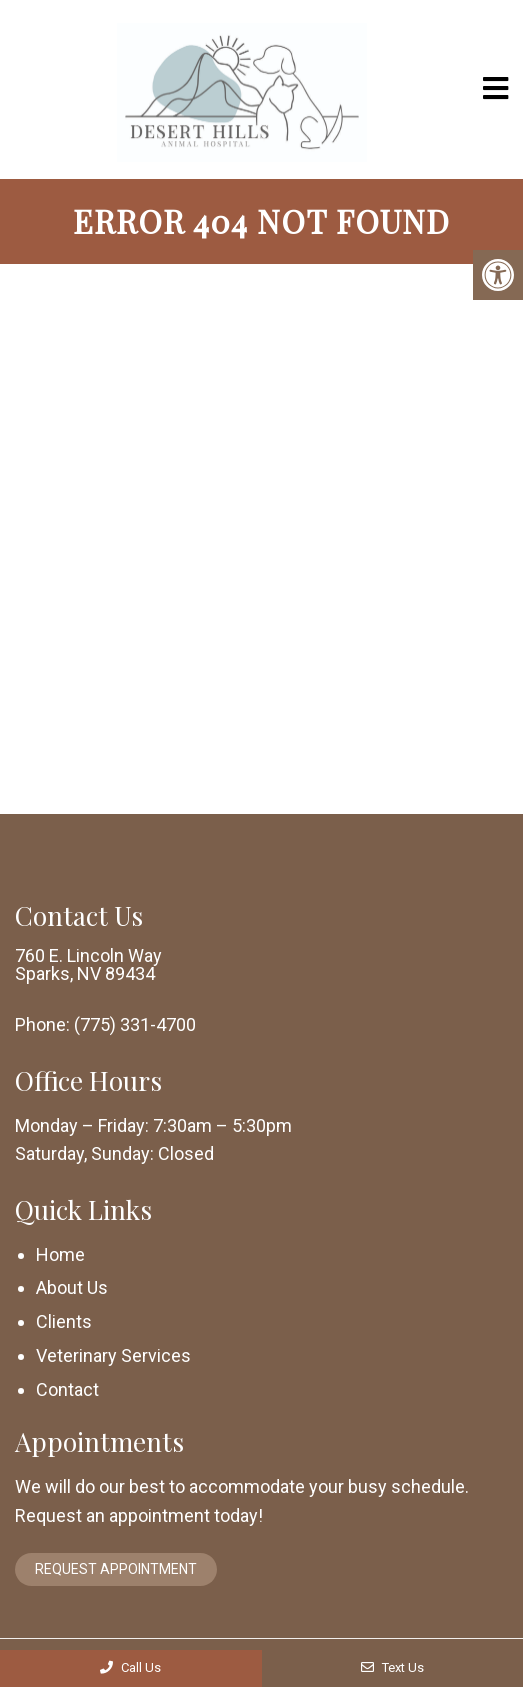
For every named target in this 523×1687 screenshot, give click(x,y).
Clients (64, 1321)
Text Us (392, 1667)
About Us (72, 1287)
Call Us (130, 1667)
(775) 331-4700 (135, 1025)
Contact (67, 1389)
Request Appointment (116, 1569)
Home (60, 1254)
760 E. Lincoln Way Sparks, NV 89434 (88, 965)
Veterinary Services (113, 1355)
